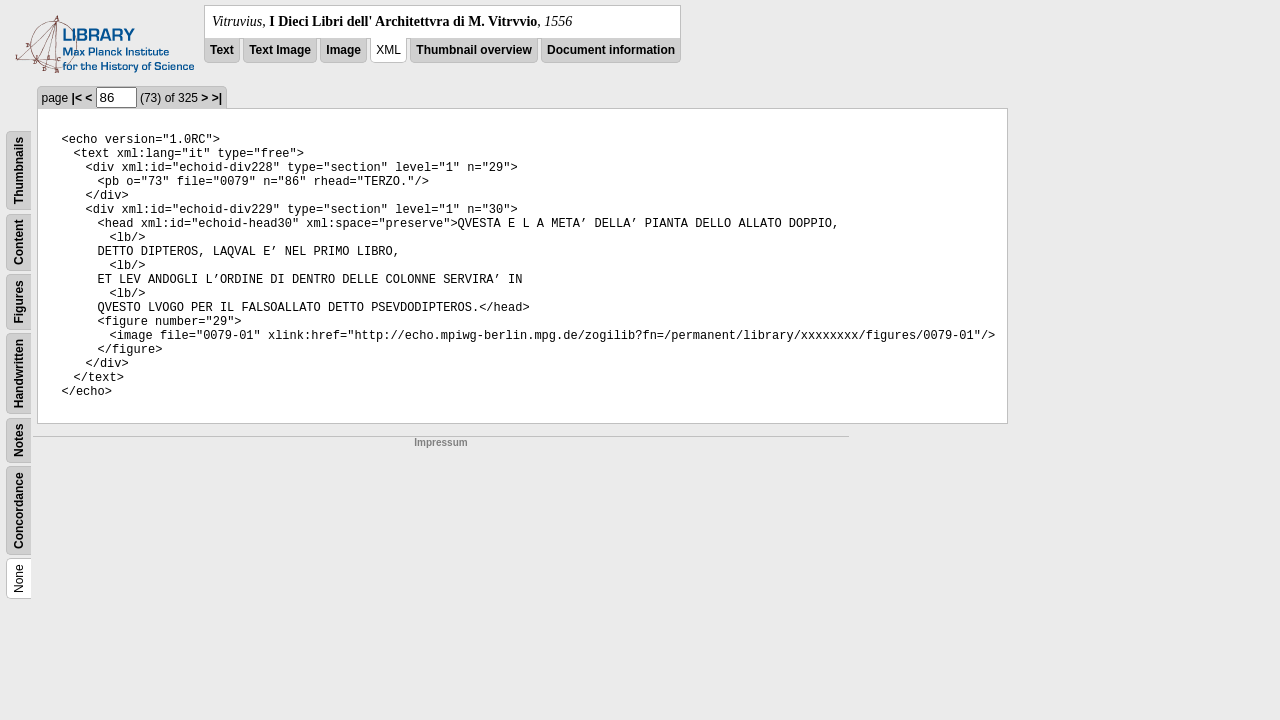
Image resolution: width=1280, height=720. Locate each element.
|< (77, 98)
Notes (19, 440)
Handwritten (19, 373)
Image (343, 50)
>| (217, 98)
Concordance (19, 510)
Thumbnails (19, 170)
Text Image (280, 50)
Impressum (440, 442)
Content (19, 242)
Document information (611, 50)
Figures (19, 301)
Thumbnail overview (473, 50)
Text (222, 50)
